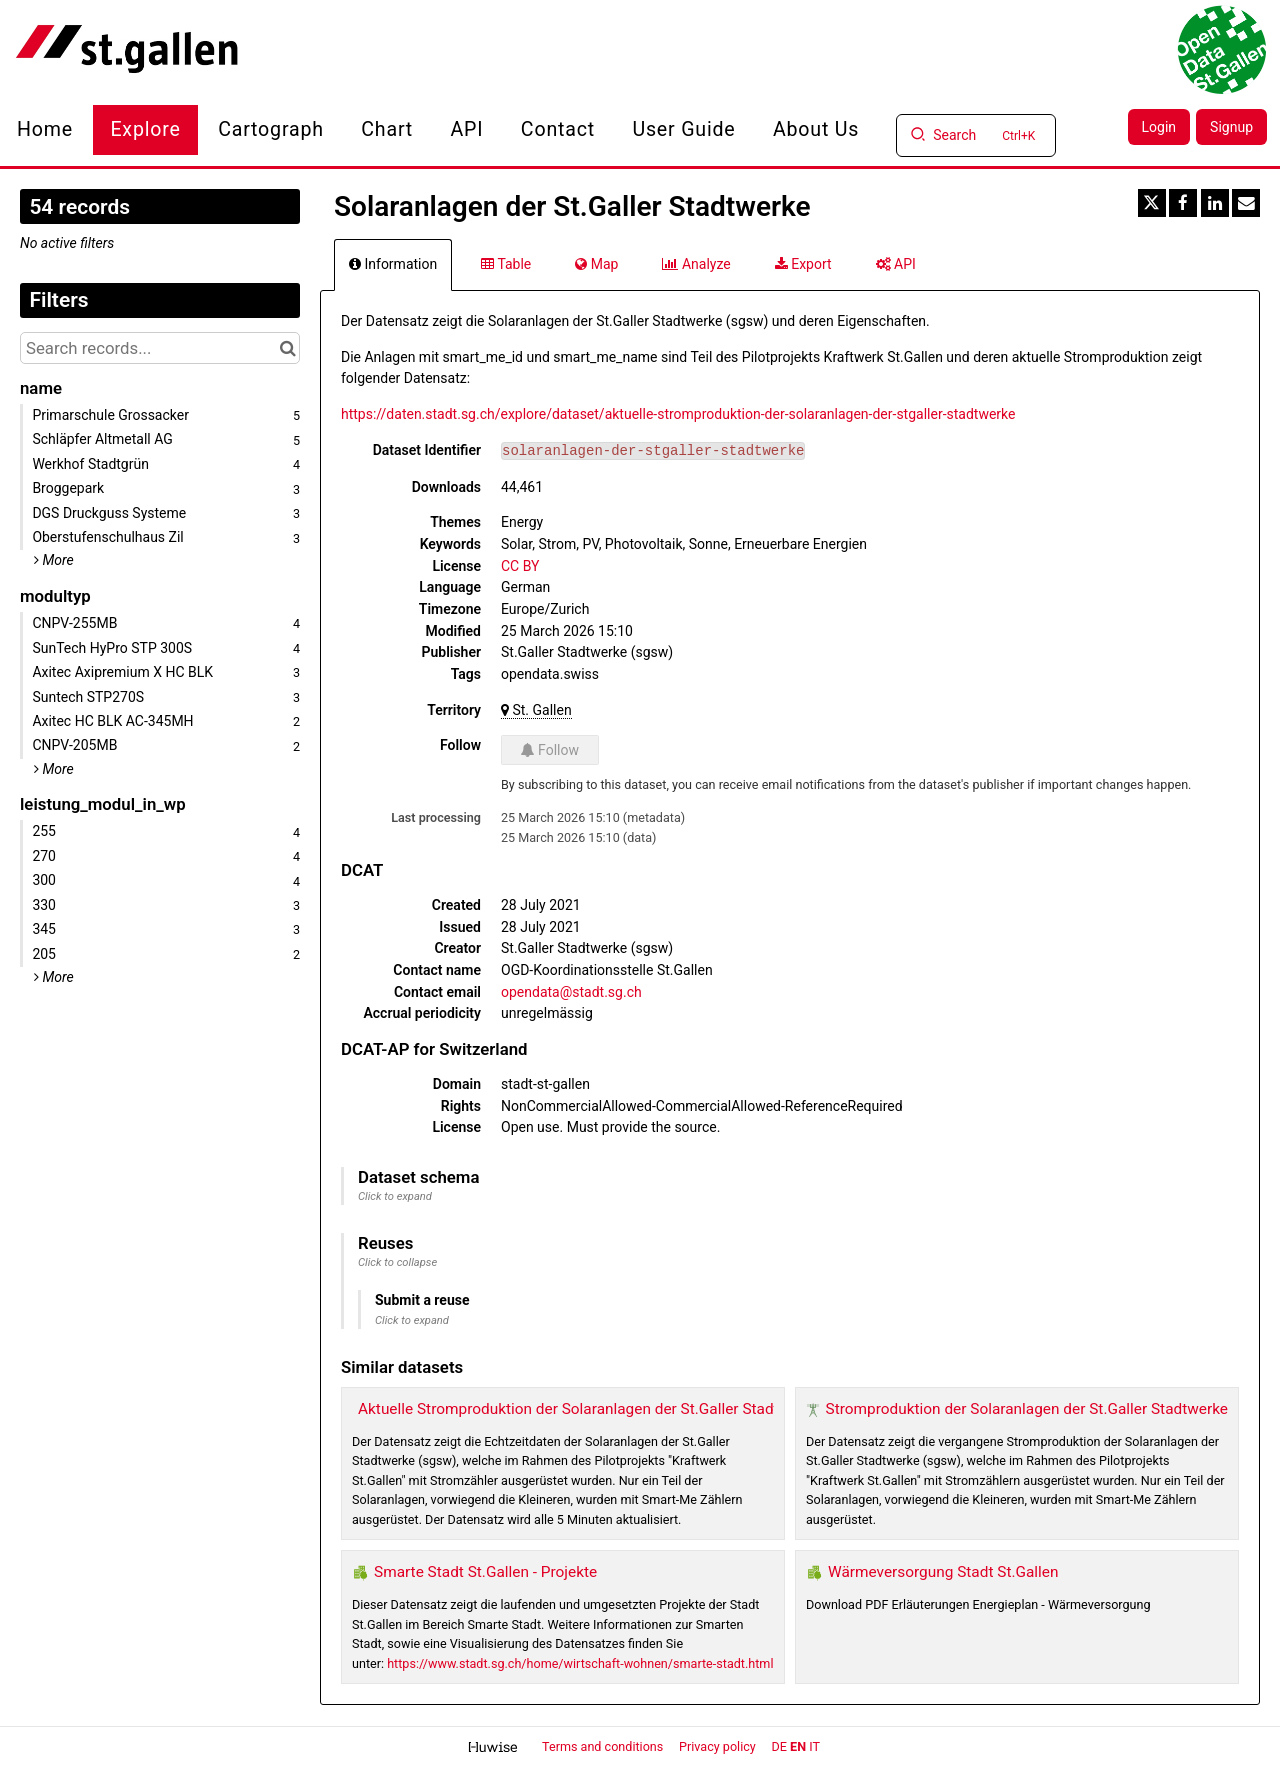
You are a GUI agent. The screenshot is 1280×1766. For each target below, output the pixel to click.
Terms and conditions (604, 1746)
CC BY (520, 566)
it (814, 1746)
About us (816, 129)
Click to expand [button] (395, 1196)
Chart (387, 129)
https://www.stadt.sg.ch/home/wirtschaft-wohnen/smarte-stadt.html (580, 1663)
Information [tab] (393, 264)
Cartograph (271, 129)
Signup (1231, 127)
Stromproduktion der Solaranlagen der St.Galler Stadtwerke (1027, 1409)
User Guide (683, 129)
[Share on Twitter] (1152, 203)
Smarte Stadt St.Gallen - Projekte (485, 1572)
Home (45, 129)
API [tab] (896, 264)
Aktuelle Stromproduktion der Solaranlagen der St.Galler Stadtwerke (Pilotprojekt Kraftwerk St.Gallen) (702, 1409)
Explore (145, 129)
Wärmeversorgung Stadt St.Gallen (943, 1572)
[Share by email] (1246, 203)
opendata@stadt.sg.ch (571, 992)
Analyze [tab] (696, 264)
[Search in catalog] (287, 348)
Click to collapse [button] (397, 1262)
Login (1159, 127)
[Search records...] (160, 348)
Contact (558, 129)
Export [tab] (803, 264)
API (467, 129)
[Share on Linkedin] (1215, 203)
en (798, 1746)
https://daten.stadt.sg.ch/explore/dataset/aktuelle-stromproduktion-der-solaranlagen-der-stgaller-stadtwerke (678, 414)
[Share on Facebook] (1183, 203)
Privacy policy (719, 1746)
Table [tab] (506, 264)
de (779, 1746)
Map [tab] (596, 264)
